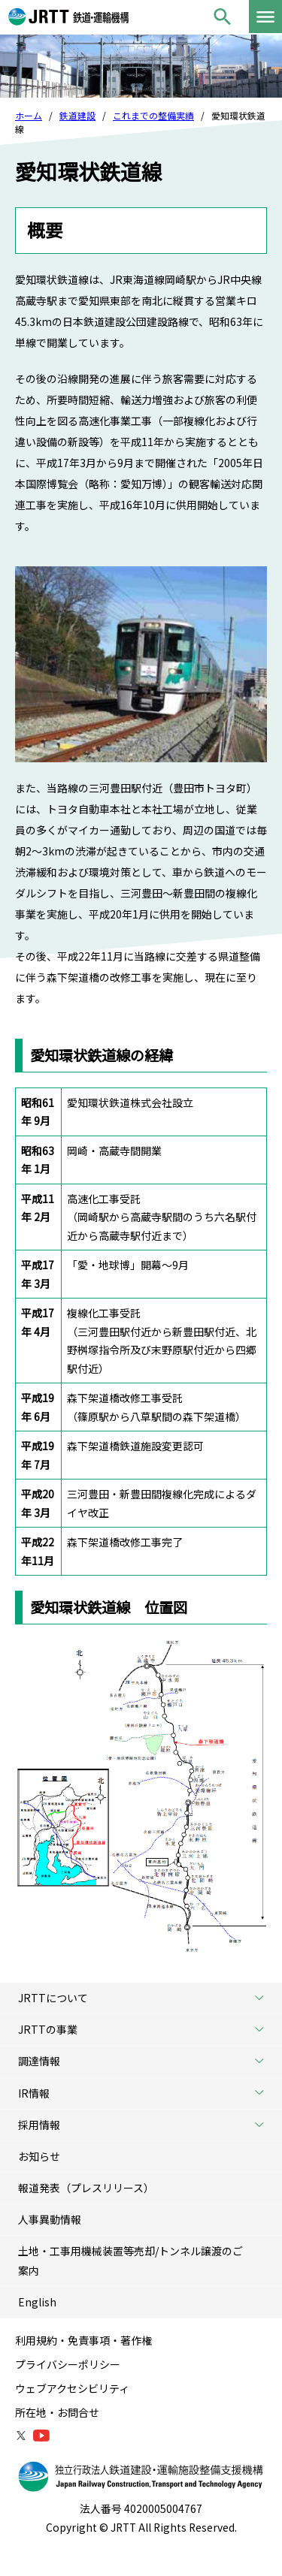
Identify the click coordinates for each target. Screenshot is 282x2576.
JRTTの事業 (146, 2029)
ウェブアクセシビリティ (72, 2388)
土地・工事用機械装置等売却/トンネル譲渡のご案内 (130, 2260)
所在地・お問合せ (57, 2412)
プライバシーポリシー (67, 2364)
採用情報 (146, 2125)
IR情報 (146, 2093)
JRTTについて (146, 1998)
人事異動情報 (49, 2219)
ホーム (28, 115)
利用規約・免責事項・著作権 (83, 2340)
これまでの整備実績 (153, 115)
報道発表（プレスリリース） (86, 2187)
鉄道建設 (77, 115)
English (37, 2301)
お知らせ (39, 2156)
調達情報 (146, 2061)
